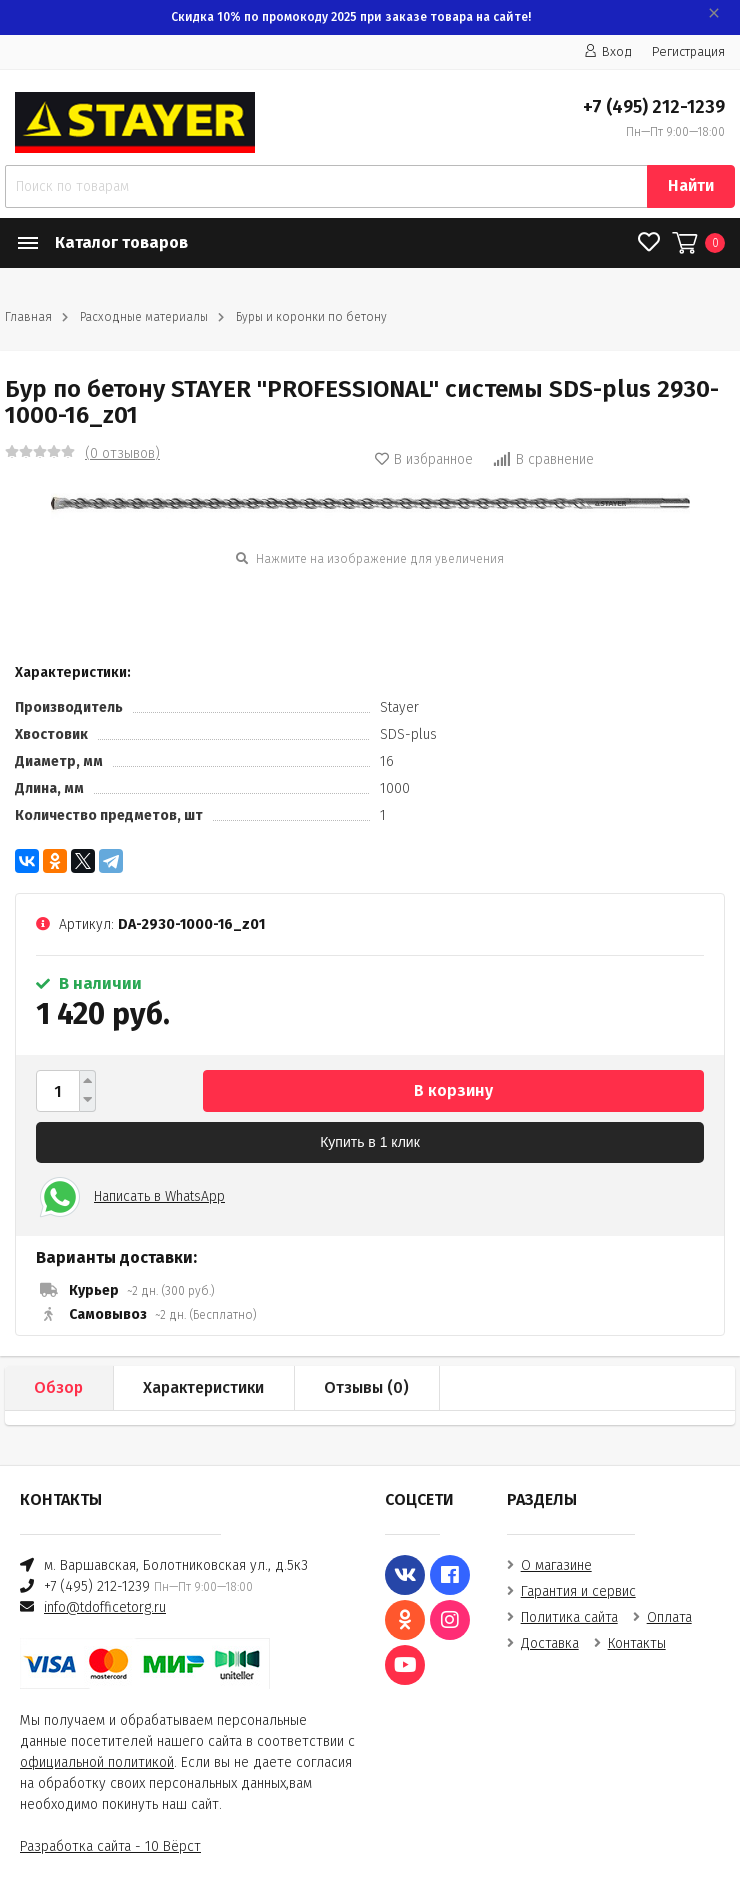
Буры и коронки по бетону (311, 317)
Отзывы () (366, 1387)
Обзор (58, 1387)
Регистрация (688, 51)
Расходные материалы (144, 317)
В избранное (424, 459)
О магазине (556, 1565)
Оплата (669, 1617)
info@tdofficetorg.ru (105, 1607)
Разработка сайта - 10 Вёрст (110, 1846)
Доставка (550, 1643)
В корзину (453, 1090)
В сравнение (543, 459)
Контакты (637, 1643)
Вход (608, 51)
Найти (691, 185)
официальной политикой (97, 1762)
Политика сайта (569, 1617)
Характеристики (203, 1387)
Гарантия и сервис (578, 1591)
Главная (28, 317)
